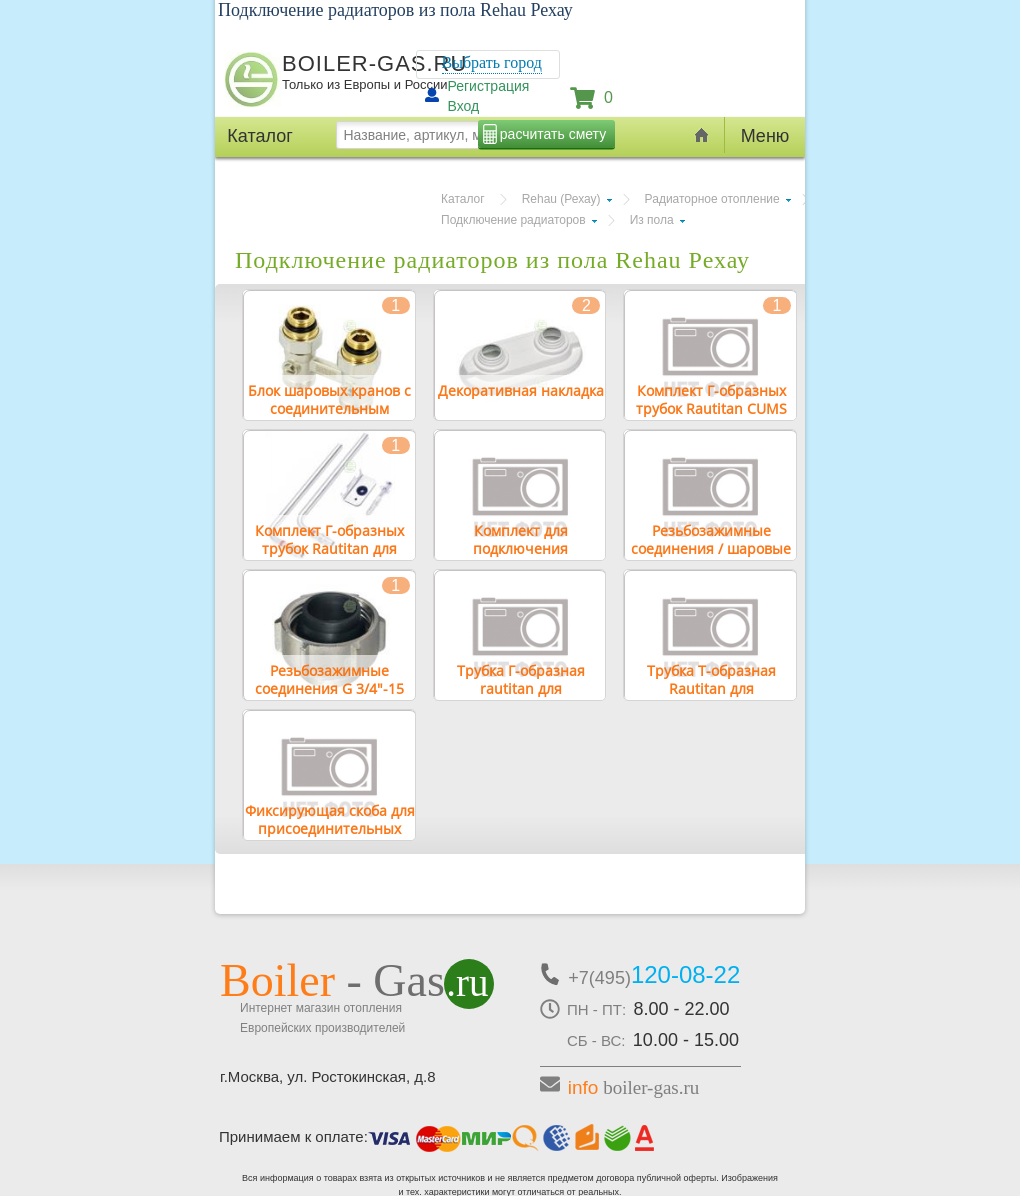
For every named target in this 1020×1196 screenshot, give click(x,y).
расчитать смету (553, 134)
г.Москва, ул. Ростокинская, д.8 (328, 1076)
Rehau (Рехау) (561, 199)
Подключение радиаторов (513, 220)
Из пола (652, 220)
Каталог (463, 199)
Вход (464, 106)
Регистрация (489, 86)
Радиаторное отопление (712, 199)
